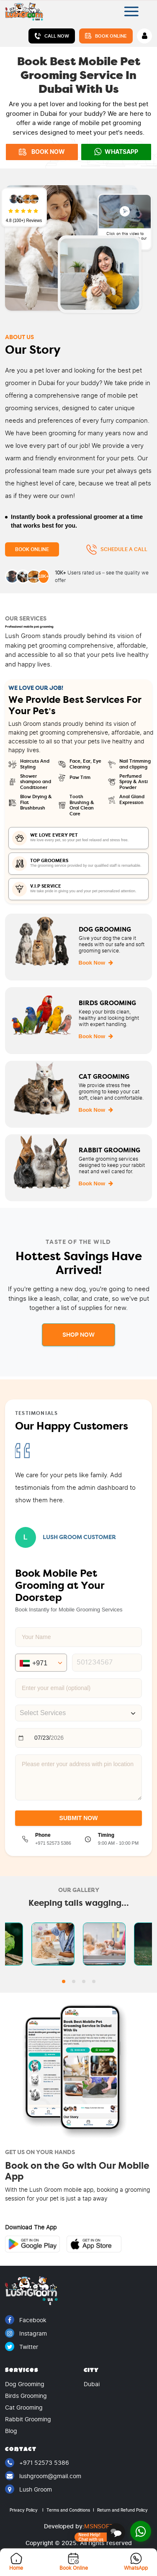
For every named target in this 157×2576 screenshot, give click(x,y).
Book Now (96, 963)
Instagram (26, 2333)
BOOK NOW (42, 152)
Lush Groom (28, 2489)
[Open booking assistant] (100, 2532)
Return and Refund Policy (122, 2510)
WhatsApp (116, 152)
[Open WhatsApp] (140, 2531)
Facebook (25, 2320)
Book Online (106, 36)
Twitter (21, 2346)
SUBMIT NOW (78, 1818)
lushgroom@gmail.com (43, 2476)
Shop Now (78, 1334)
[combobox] (78, 1713)
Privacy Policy (27, 2510)
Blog (11, 2431)
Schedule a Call (116, 549)
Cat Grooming (24, 2407)
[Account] (144, 35)
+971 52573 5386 (37, 2462)
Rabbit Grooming (28, 2419)
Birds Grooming (26, 2396)
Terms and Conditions (69, 2510)
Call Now (51, 36)
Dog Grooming (24, 2384)
